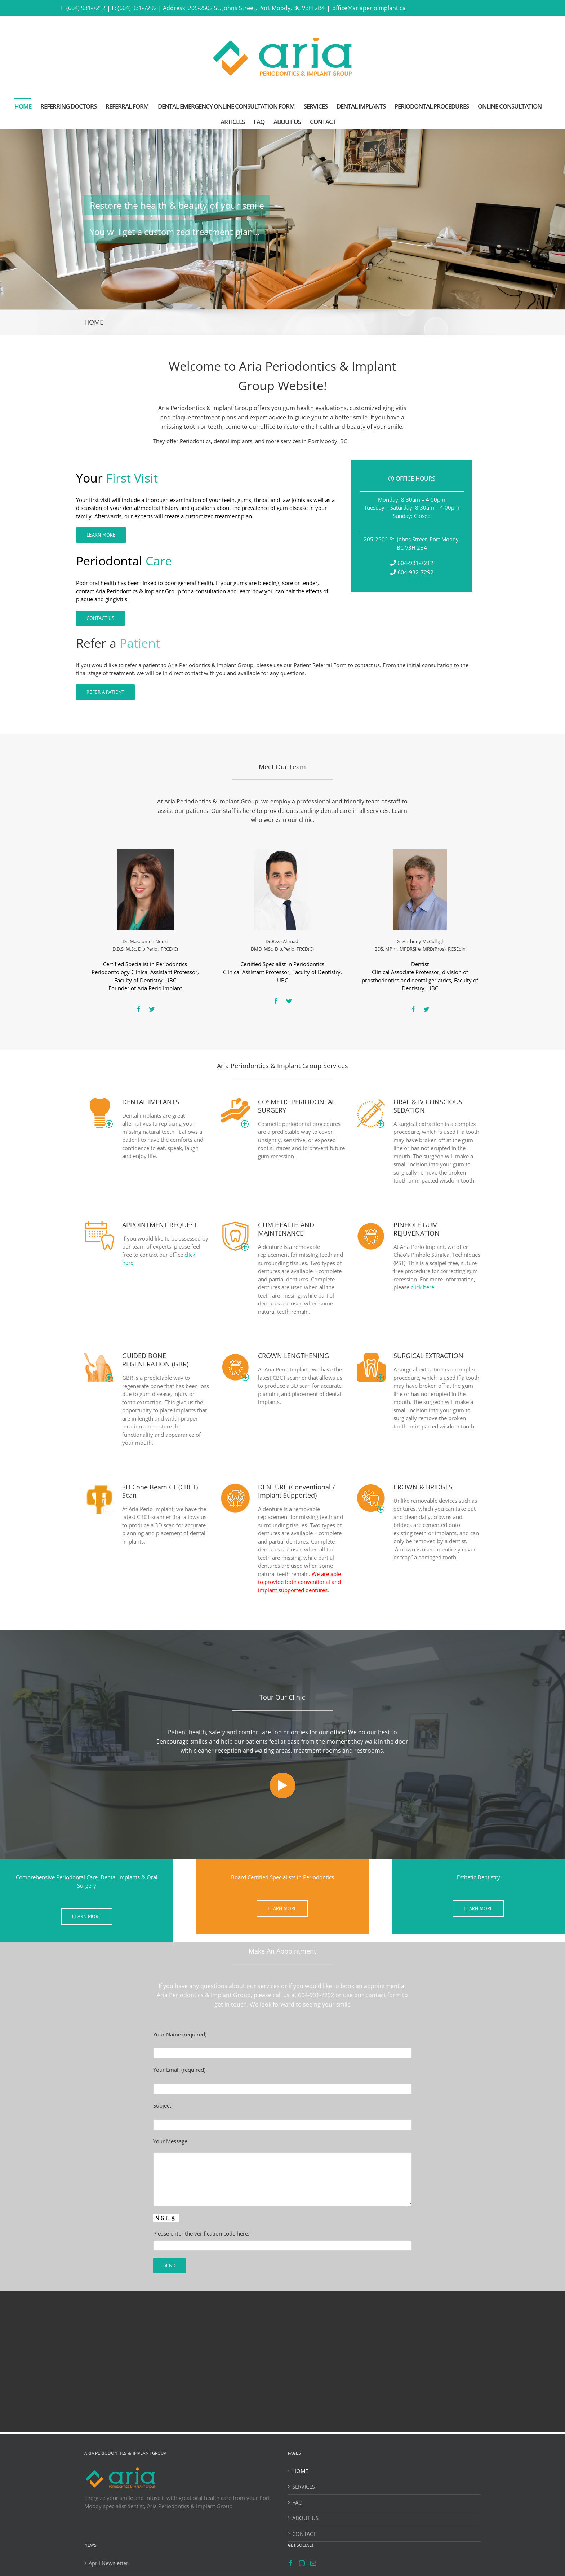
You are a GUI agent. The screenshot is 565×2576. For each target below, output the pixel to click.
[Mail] (313, 2563)
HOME (300, 2471)
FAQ (297, 2502)
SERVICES (303, 2486)
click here (421, 1287)
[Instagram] (302, 2563)
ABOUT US (305, 2518)
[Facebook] (291, 2563)
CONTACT (304, 2533)
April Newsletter (108, 2563)
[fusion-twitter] (152, 1009)
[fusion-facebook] (139, 1009)
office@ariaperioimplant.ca (369, 8)
